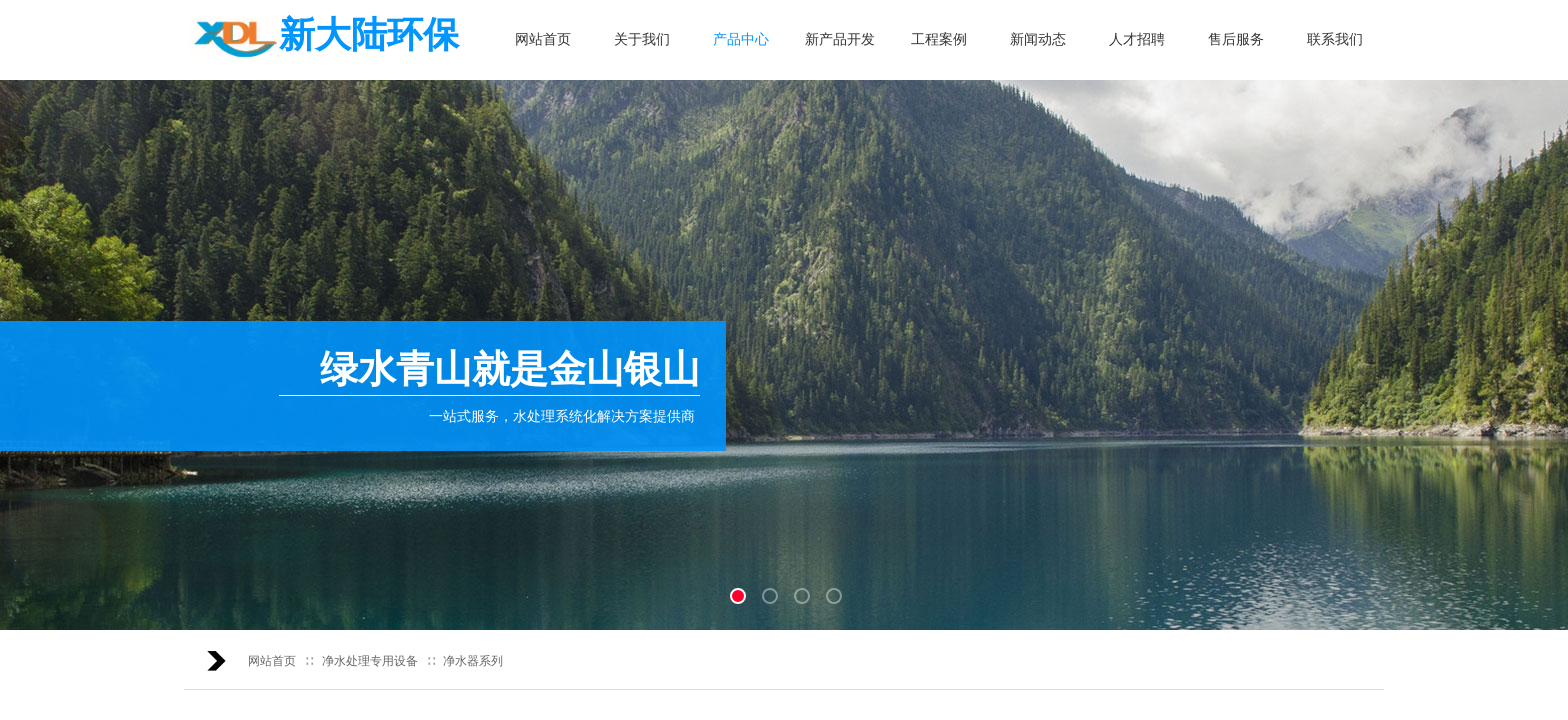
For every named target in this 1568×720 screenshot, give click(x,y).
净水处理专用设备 (370, 661)
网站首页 (272, 661)
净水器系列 (473, 661)
